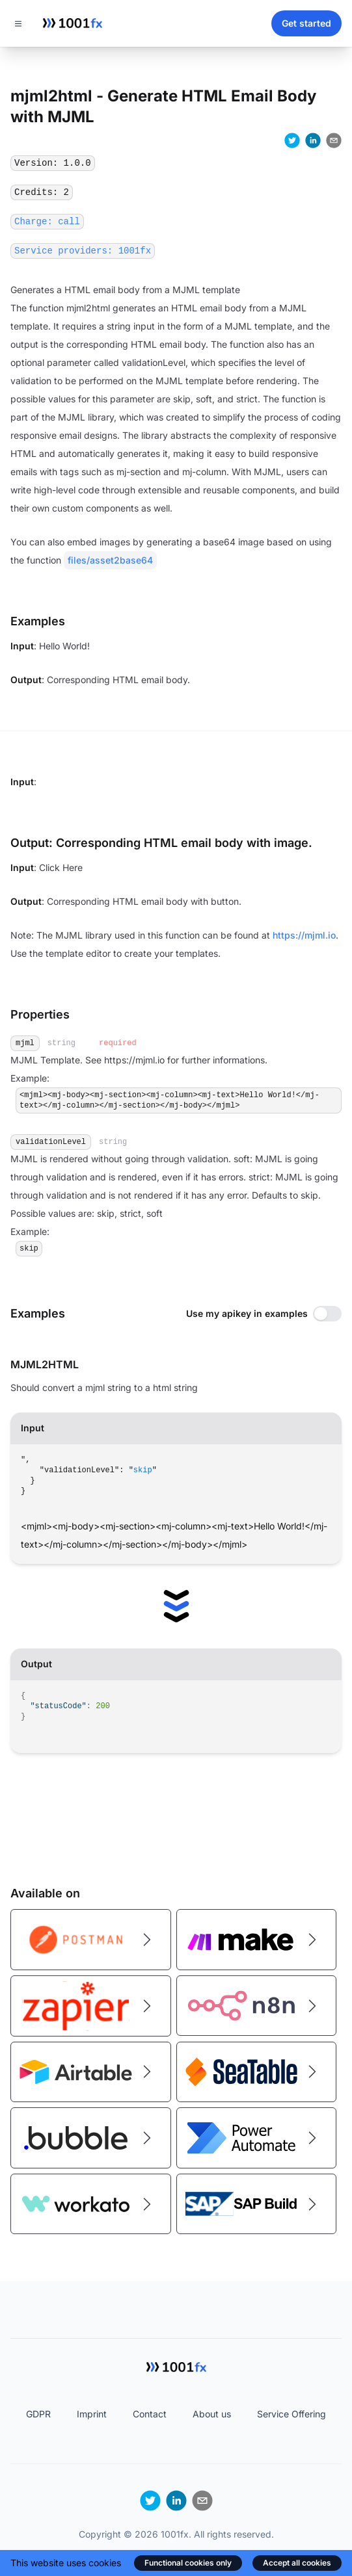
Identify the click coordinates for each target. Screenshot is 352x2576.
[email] (334, 140)
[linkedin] (313, 140)
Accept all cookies (297, 2563)
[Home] (72, 23)
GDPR (38, 2413)
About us (212, 2413)
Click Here (61, 867)
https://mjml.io (304, 935)
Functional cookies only (188, 2563)
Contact (150, 2413)
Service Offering (291, 2413)
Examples (37, 1313)
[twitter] (292, 140)
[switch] (327, 1313)
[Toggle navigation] (18, 23)
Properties (40, 1014)
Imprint (92, 2413)
